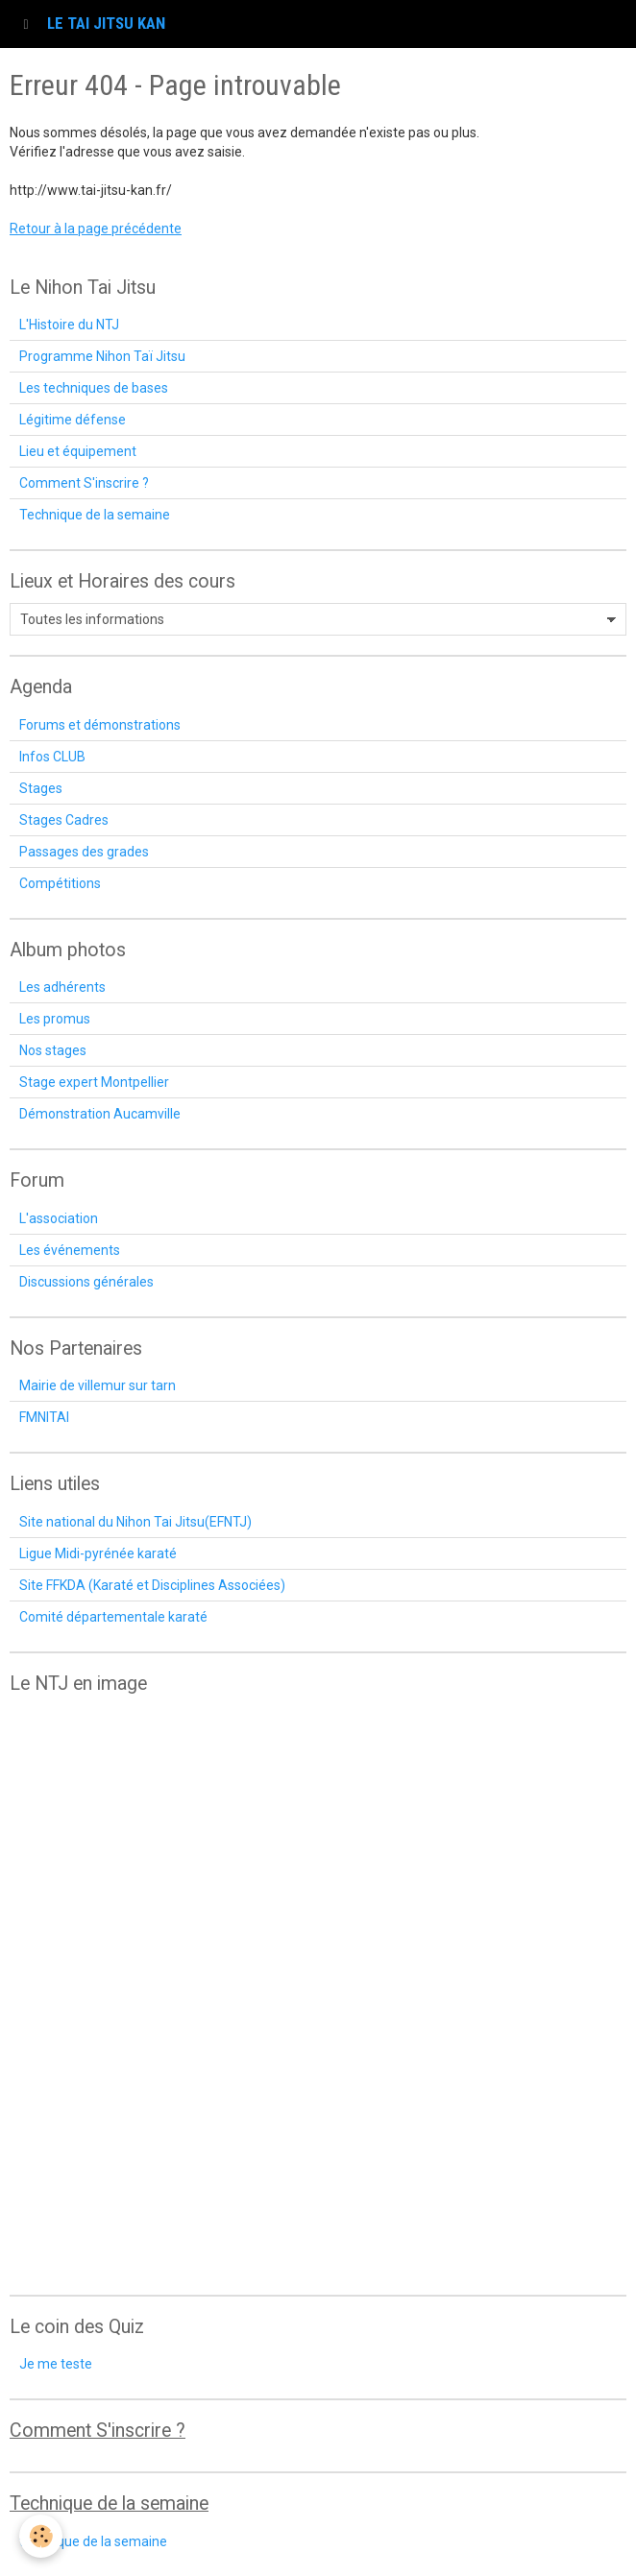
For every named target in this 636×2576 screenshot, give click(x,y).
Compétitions (60, 883)
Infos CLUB (52, 756)
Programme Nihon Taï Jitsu (102, 356)
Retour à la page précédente (96, 228)
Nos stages (52, 1050)
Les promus (54, 1018)
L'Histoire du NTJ (69, 324)
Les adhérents (62, 987)
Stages (40, 788)
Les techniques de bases (93, 388)
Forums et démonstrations (100, 725)
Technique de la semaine (94, 514)
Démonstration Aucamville (100, 1113)
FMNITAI (44, 1417)
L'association (58, 1218)
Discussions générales (86, 1281)
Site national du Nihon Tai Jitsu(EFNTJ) (135, 1521)
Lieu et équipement (77, 451)
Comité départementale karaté (113, 1617)
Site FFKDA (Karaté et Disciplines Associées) (152, 1585)
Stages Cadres (64, 820)
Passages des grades (84, 851)
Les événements (69, 1250)
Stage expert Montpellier (94, 1082)
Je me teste (55, 2363)
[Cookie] (40, 2536)
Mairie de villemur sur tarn (97, 1385)
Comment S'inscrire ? (84, 483)
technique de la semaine (93, 2541)
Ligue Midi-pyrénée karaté (98, 1553)
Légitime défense (72, 419)
